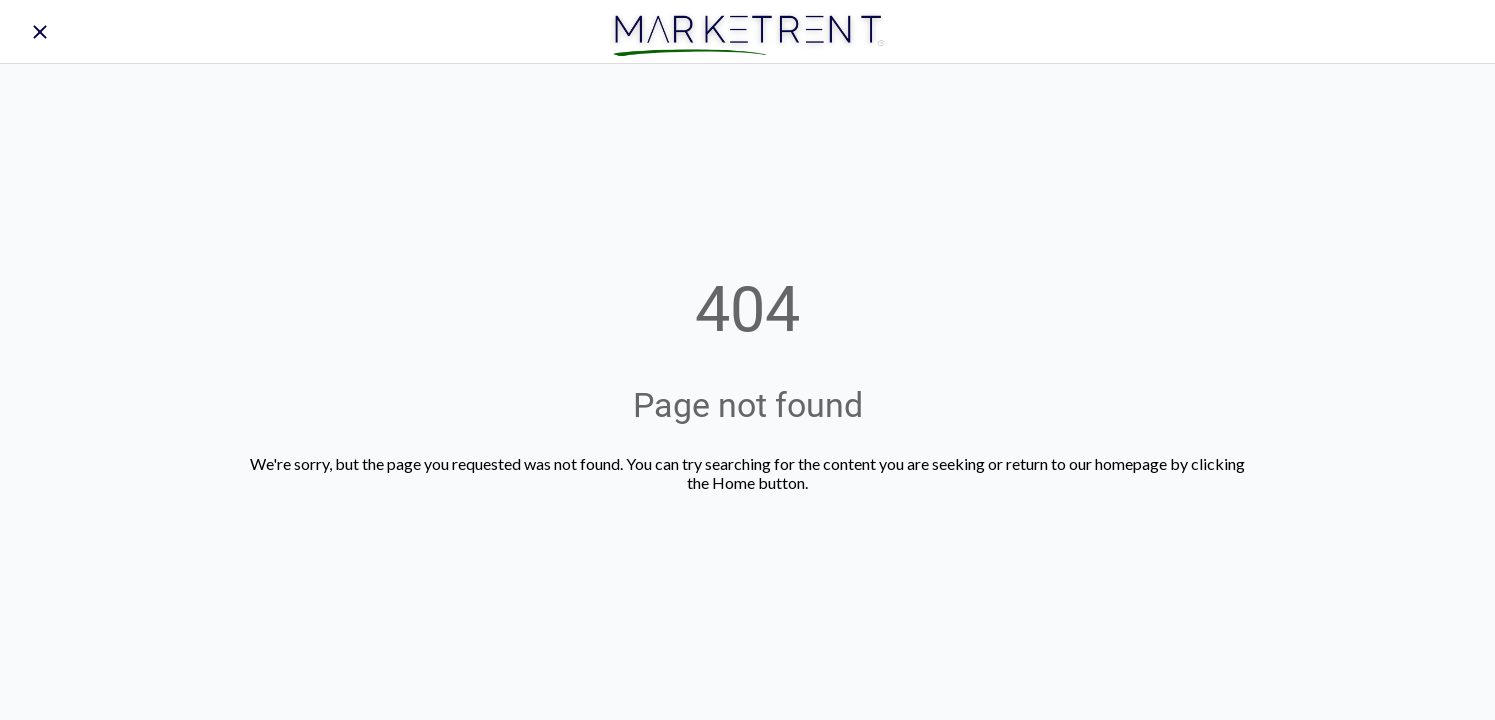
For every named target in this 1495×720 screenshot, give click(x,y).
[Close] (40, 32)
